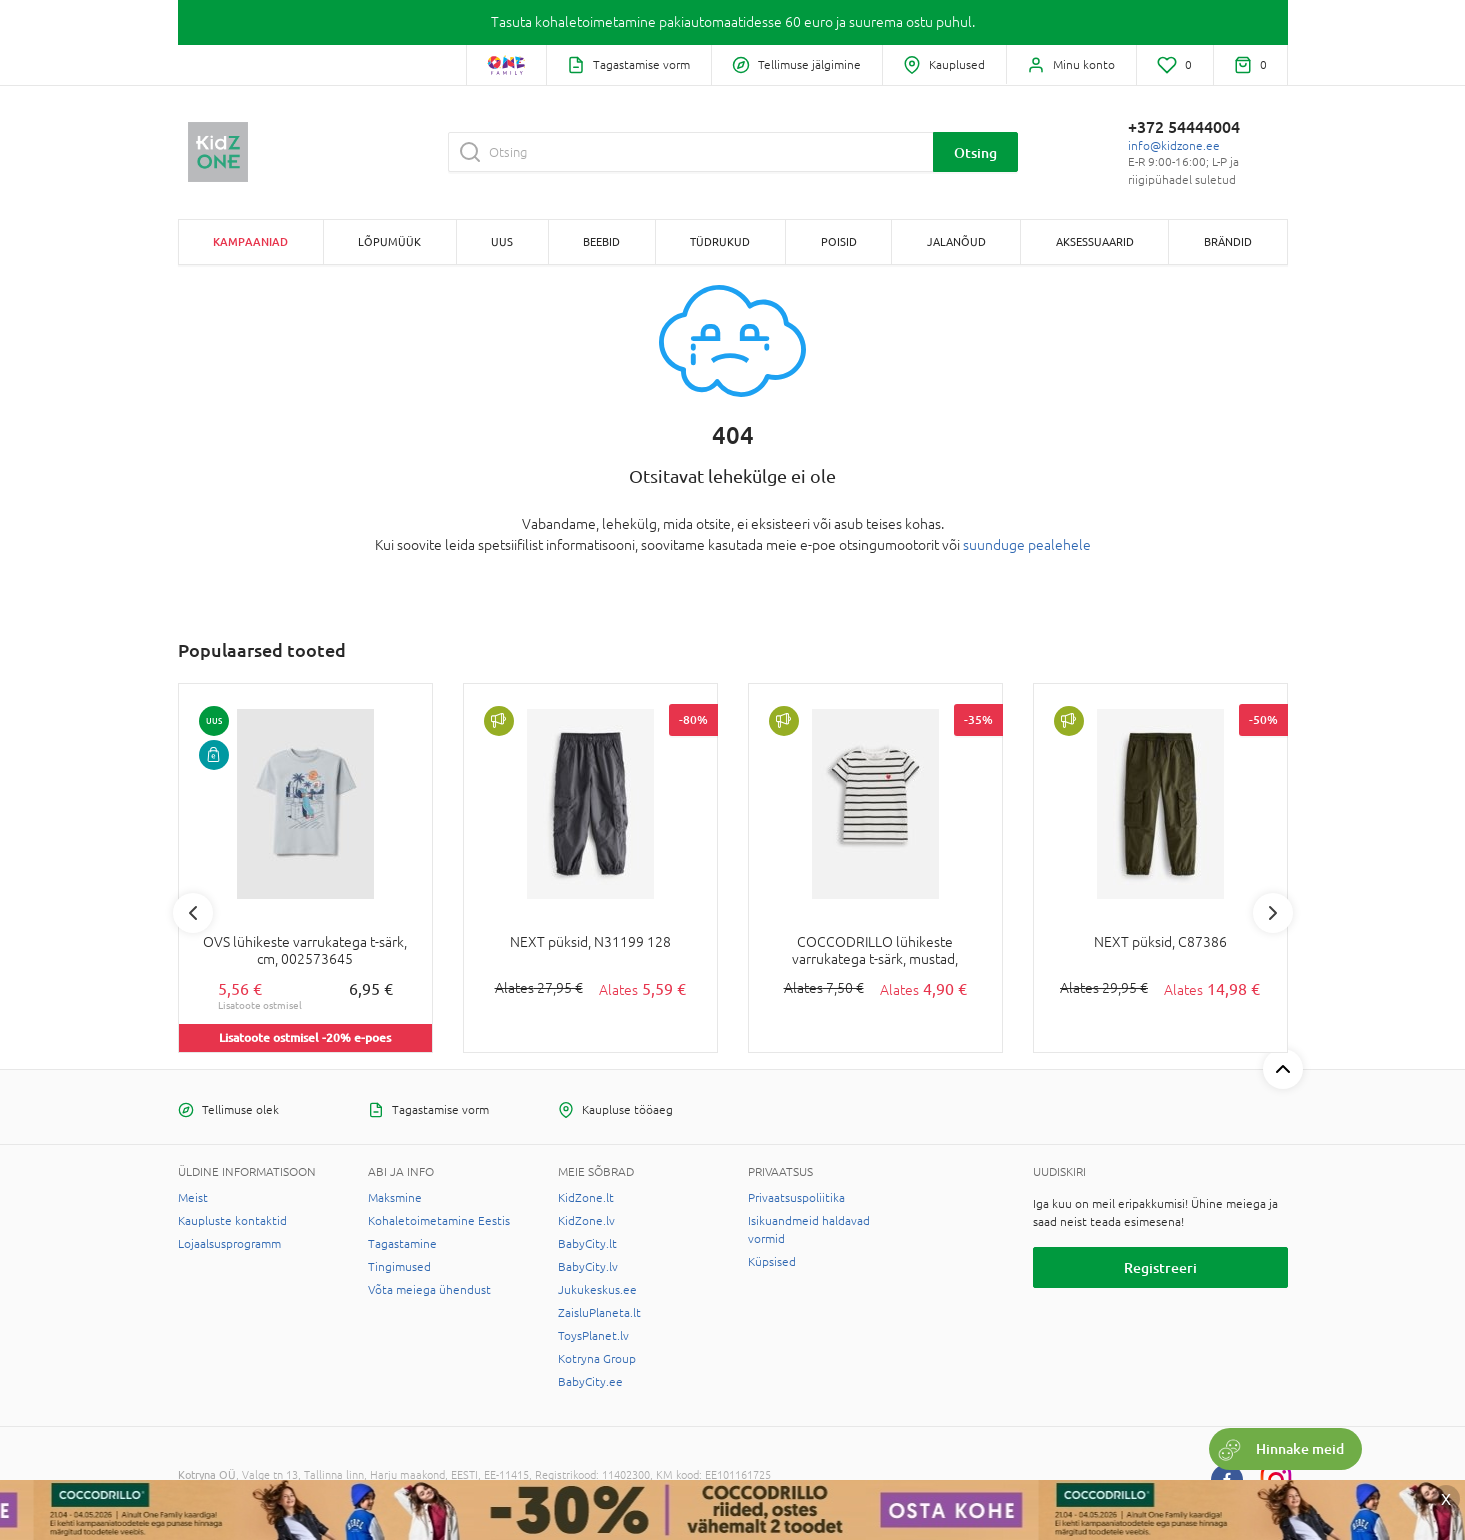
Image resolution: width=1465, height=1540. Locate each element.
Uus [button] (502, 241)
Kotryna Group (597, 1359)
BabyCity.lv (588, 1267)
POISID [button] (839, 241)
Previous (193, 913)
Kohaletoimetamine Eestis (439, 1221)
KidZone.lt (586, 1198)
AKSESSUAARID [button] (1095, 241)
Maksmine (395, 1198)
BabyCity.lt (587, 1244)
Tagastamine (402, 1244)
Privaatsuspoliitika (796, 1198)
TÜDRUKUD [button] (720, 241)
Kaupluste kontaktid (232, 1221)
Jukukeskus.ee (597, 1290)
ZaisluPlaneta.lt (599, 1313)
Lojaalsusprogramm (229, 1244)
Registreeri (1160, 1267)
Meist (193, 1198)
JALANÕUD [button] (956, 241)
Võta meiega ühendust (429, 1290)
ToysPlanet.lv (593, 1336)
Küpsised (772, 1262)
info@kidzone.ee (1174, 146)
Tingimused (399, 1267)
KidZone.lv (586, 1221)
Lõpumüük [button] (389, 241)
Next (1273, 913)
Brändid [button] (1228, 241)
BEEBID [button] (601, 241)
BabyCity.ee (590, 1382)
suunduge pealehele (1027, 545)
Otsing (975, 152)
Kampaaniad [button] (250, 241)
